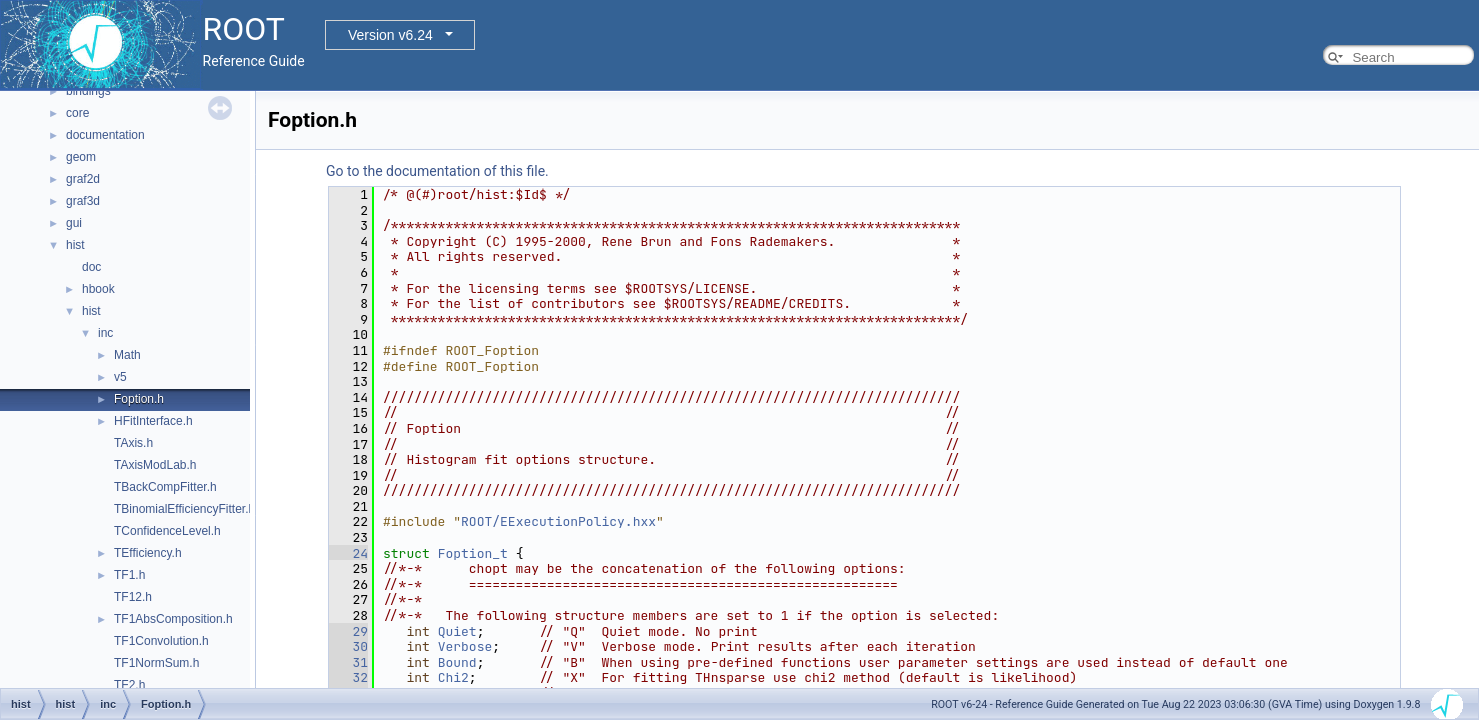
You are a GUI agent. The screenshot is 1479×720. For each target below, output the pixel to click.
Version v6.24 (390, 35)
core (77, 113)
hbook (98, 289)
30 (348, 646)
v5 (120, 377)
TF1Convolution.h (161, 641)
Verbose (465, 646)
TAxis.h (133, 443)
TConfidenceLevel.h (167, 531)
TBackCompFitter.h (165, 487)
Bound (457, 662)
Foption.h (139, 399)
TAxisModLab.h (155, 465)
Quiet (457, 631)
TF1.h (129, 575)
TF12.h (133, 597)
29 (348, 631)
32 (348, 677)
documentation (105, 135)
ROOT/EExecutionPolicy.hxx (558, 521)
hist (75, 245)
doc (91, 267)
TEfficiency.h (148, 553)
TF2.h (129, 685)
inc (105, 333)
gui (74, 223)
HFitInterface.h (153, 421)
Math (127, 355)
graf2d (83, 179)
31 (348, 662)
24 (348, 553)
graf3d (83, 201)
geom (81, 157)
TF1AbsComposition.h (173, 619)
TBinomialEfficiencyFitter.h (184, 509)
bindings (88, 91)
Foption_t (473, 553)
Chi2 (453, 677)
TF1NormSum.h (156, 663)
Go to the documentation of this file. (437, 171)
